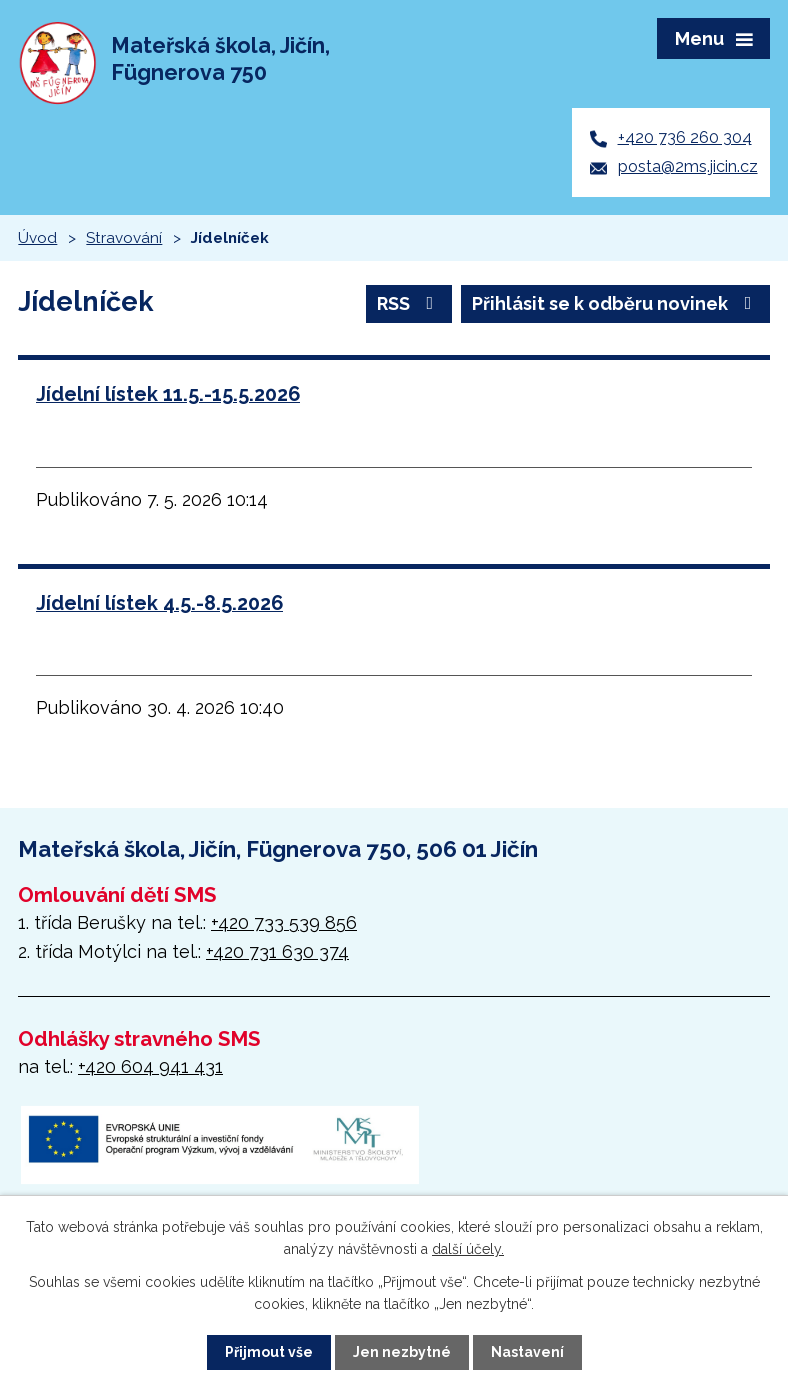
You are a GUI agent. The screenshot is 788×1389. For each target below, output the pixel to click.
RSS (409, 303)
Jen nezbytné (402, 1352)
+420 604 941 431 (150, 1066)
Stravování (124, 238)
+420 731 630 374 (277, 951)
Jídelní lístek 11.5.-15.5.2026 (168, 394)
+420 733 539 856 (284, 922)
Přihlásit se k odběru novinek (616, 303)
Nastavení (527, 1352)
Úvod (37, 238)
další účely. (468, 1249)
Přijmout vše (269, 1352)
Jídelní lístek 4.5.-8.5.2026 (159, 603)
